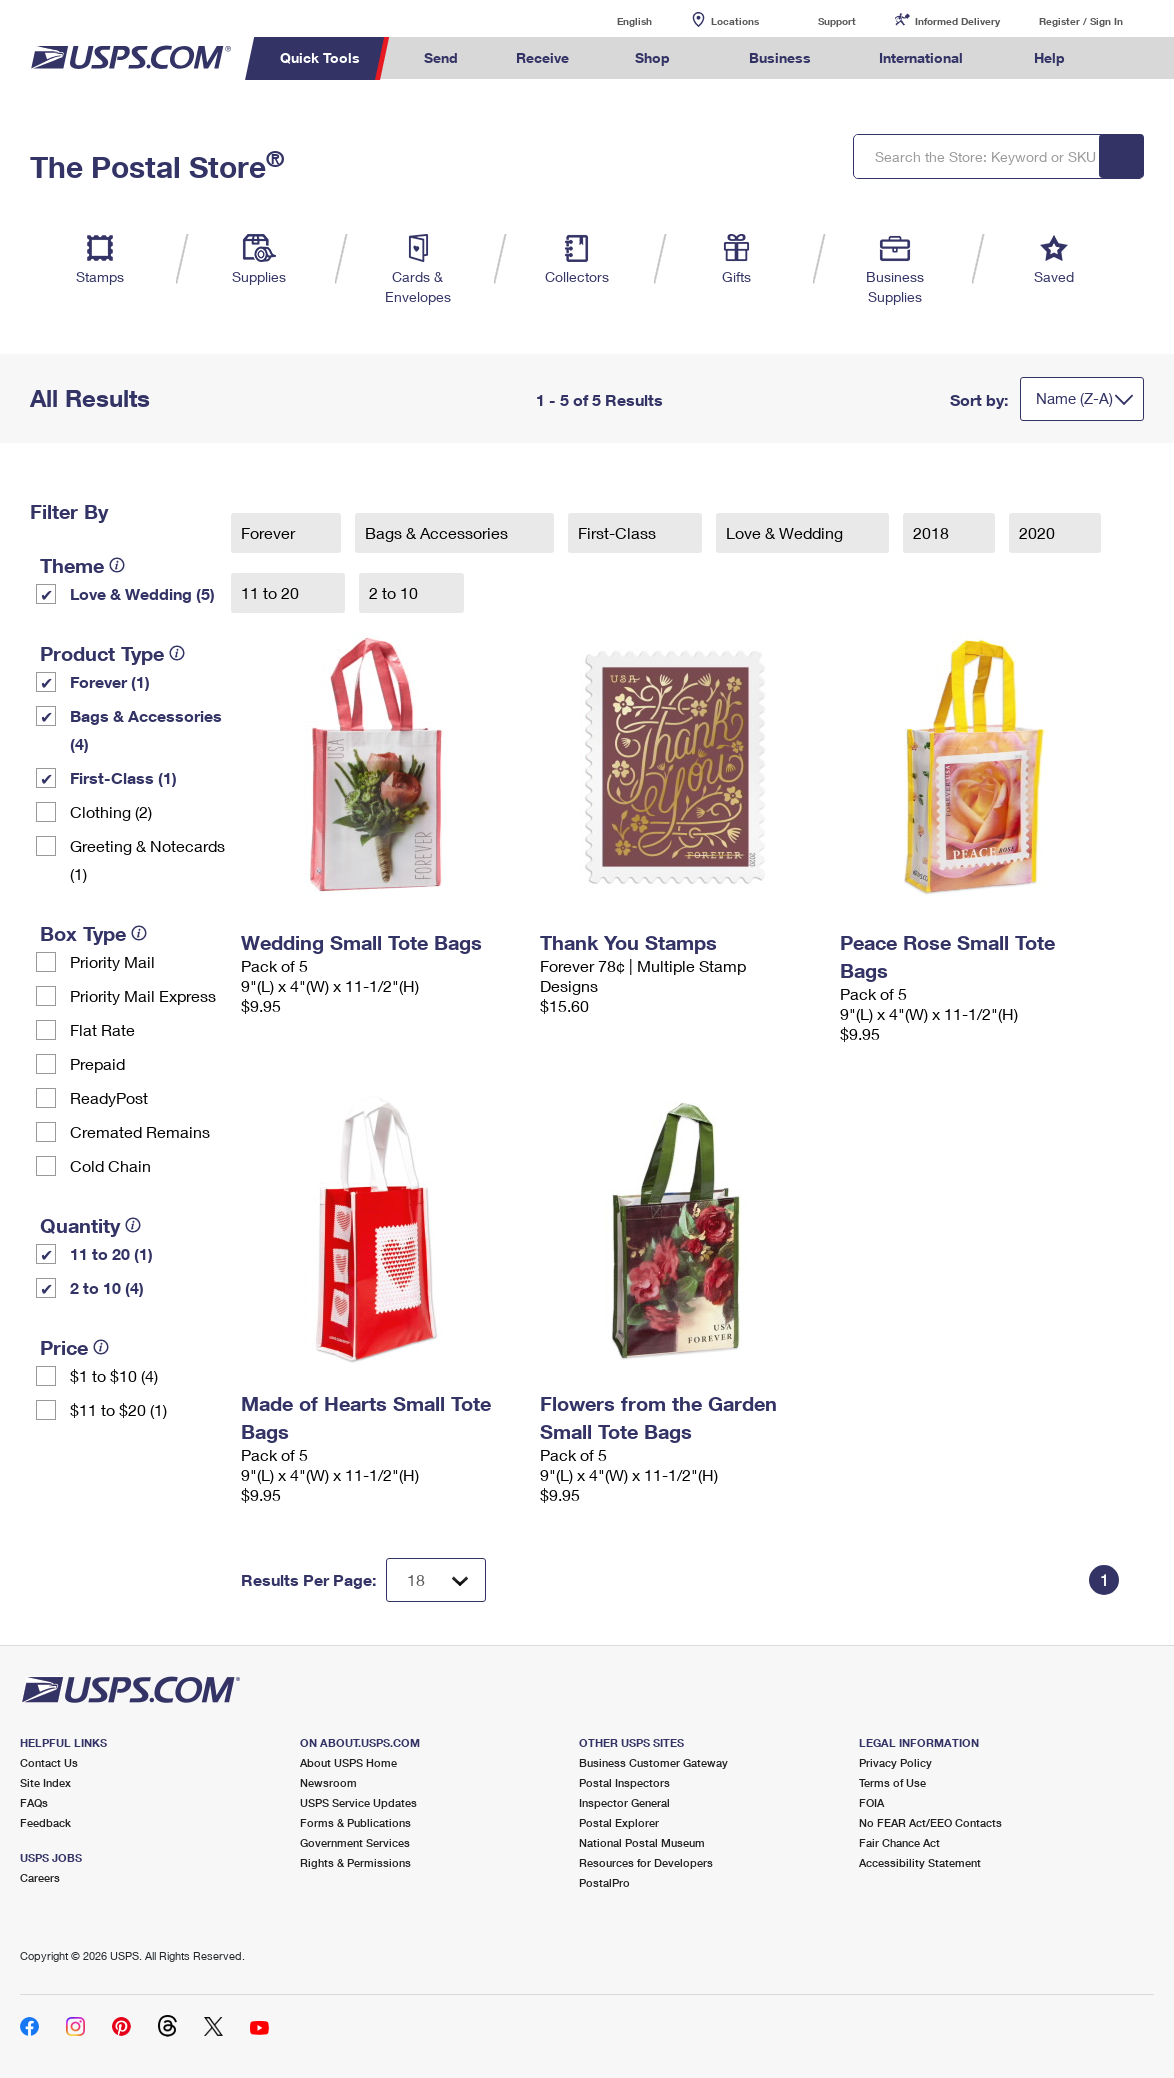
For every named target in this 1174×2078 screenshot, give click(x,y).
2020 (1039, 532)
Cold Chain (110, 1165)
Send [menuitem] (441, 57)
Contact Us (49, 1762)
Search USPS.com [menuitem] (1131, 58)
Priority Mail (112, 961)
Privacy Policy (895, 1762)
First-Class (619, 532)
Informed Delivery (957, 21)
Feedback (45, 1822)
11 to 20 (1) (111, 1253)
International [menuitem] (921, 57)
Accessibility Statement (920, 1862)
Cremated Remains (140, 1131)
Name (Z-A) (1074, 398)
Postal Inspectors (624, 1782)
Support (837, 21)
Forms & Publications (355, 1822)
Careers (40, 1877)
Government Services (355, 1842)
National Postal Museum (642, 1842)
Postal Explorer (619, 1822)
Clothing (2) (111, 811)
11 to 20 (272, 592)
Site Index (45, 1782)
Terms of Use (892, 1782)
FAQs (34, 1802)
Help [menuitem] (1049, 57)
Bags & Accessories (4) (146, 729)
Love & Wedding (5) (142, 593)
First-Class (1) (123, 777)
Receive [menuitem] (542, 57)
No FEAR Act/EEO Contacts (930, 1822)
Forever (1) (110, 681)
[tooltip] (117, 565)
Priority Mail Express (143, 995)
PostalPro (604, 1882)
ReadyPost (109, 1097)
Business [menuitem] (780, 57)
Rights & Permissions (355, 1862)
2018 (933, 532)
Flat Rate (102, 1029)
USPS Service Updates (358, 1802)
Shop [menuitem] (652, 57)
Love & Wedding (786, 532)
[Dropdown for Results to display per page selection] (436, 1580)
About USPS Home (348, 1762)
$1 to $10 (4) (114, 1375)
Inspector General (624, 1802)
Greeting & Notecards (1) (147, 859)
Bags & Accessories (438, 532)
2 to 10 (395, 592)
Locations (735, 21)
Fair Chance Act (899, 1842)
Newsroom (328, 1782)
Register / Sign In (1081, 21)
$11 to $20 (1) (118, 1409)
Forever (270, 532)
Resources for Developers (646, 1862)
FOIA (871, 1802)
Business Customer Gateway (653, 1762)
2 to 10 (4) (107, 1287)
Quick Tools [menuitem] (320, 57)
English (614, 20)
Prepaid (97, 1063)
